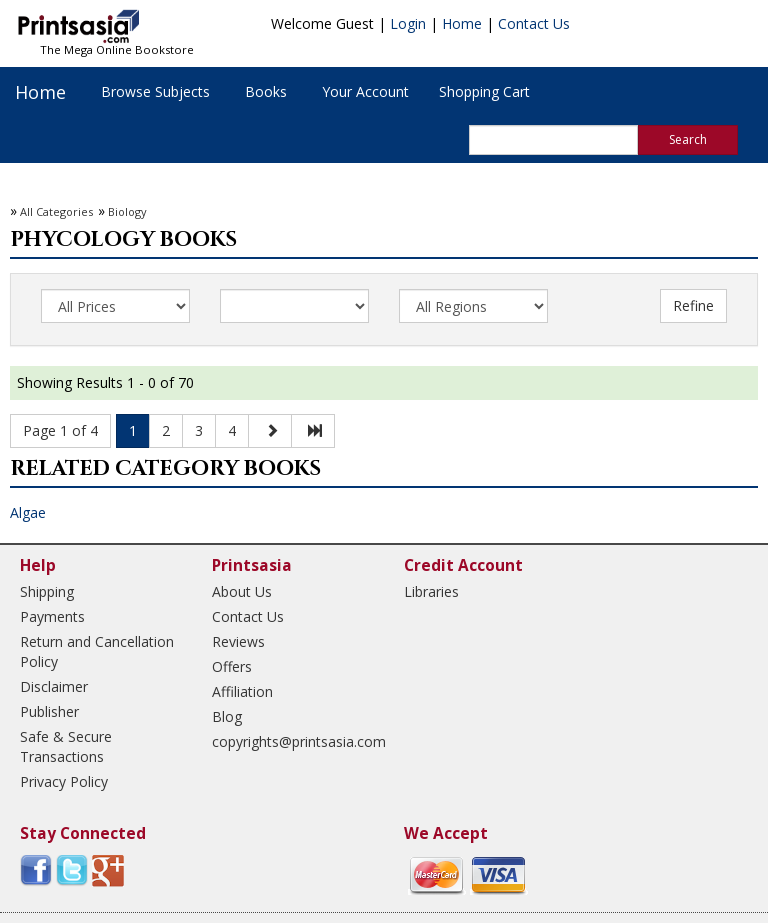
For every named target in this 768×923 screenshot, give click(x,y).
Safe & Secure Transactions (66, 746)
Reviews (238, 641)
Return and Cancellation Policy (97, 651)
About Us (242, 591)
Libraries (431, 591)
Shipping (47, 591)
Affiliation (242, 691)
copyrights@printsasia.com (290, 741)
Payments (52, 616)
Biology (127, 211)
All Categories (56, 211)
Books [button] (266, 91)
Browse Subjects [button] (155, 91)
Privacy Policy (64, 781)
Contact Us (534, 23)
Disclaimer (54, 686)
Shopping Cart (484, 91)
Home (462, 23)
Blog (227, 716)
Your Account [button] (365, 91)
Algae (28, 512)
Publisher (49, 711)
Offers (232, 666)
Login (408, 23)
